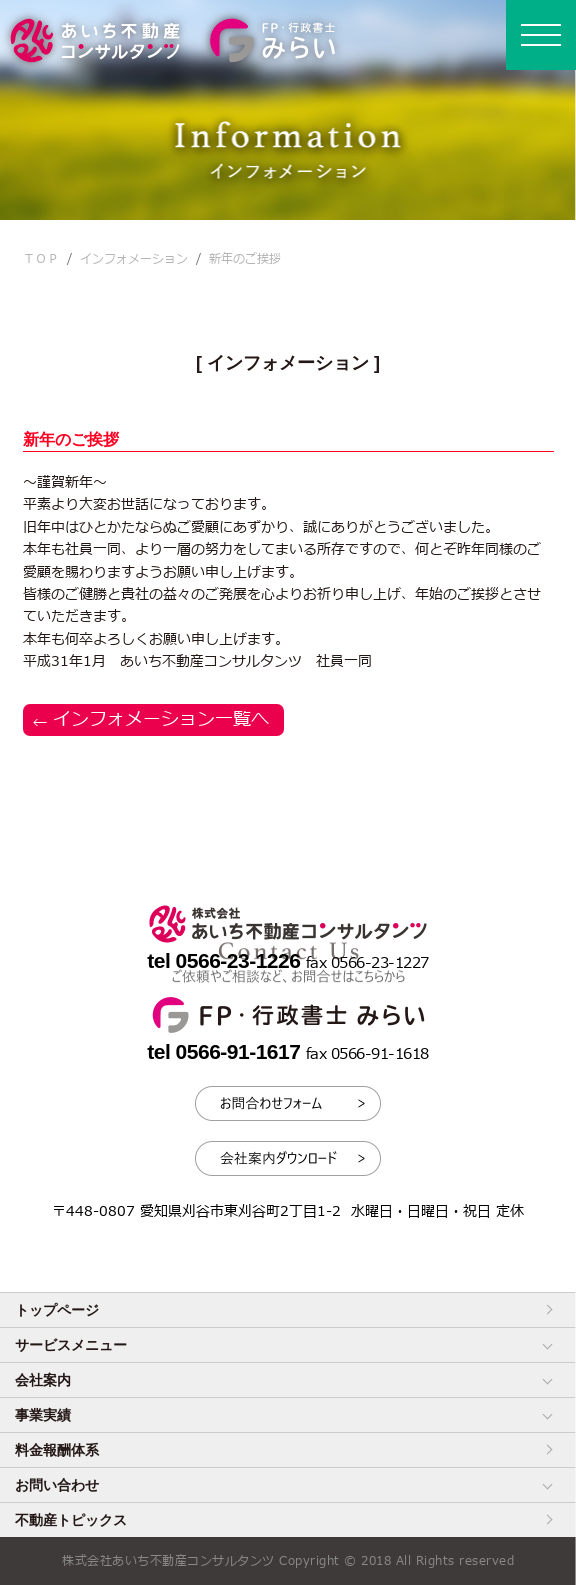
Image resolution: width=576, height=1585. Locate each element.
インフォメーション (134, 259)
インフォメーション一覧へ (161, 719)
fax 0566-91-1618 (367, 1054)
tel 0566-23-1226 (226, 960)
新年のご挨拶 (245, 259)
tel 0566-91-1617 (226, 1051)
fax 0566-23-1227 (367, 963)
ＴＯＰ (41, 259)
